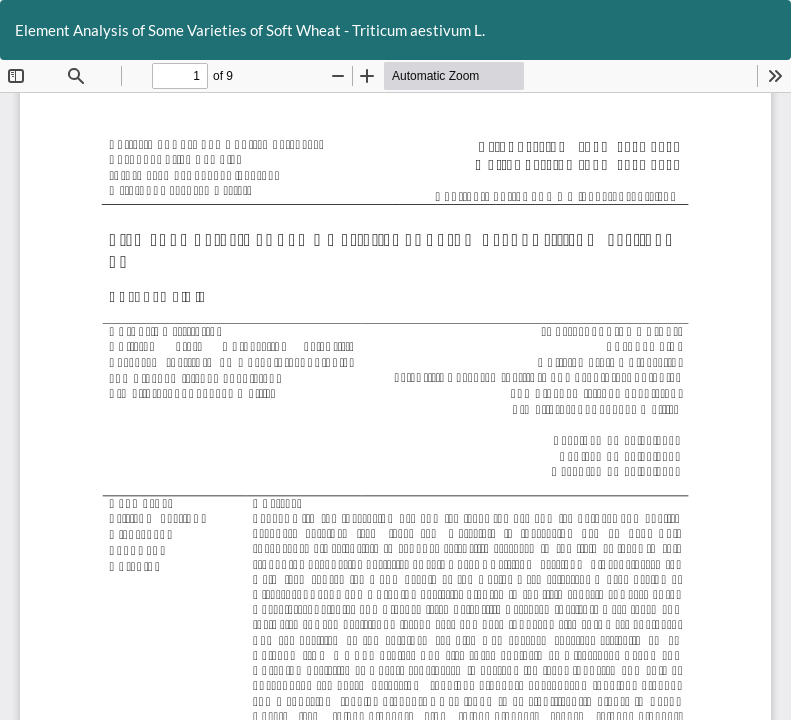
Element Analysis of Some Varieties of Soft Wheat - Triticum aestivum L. (250, 30)
